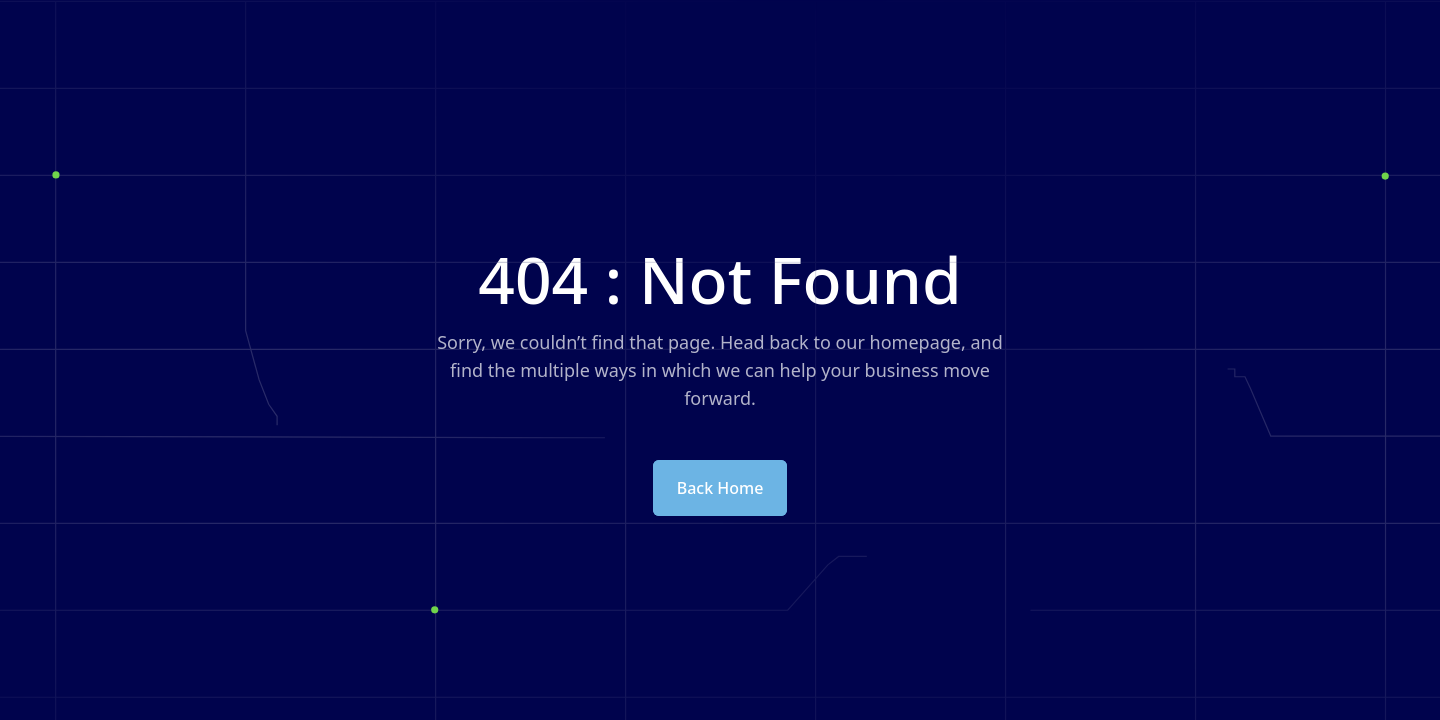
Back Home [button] (720, 488)
